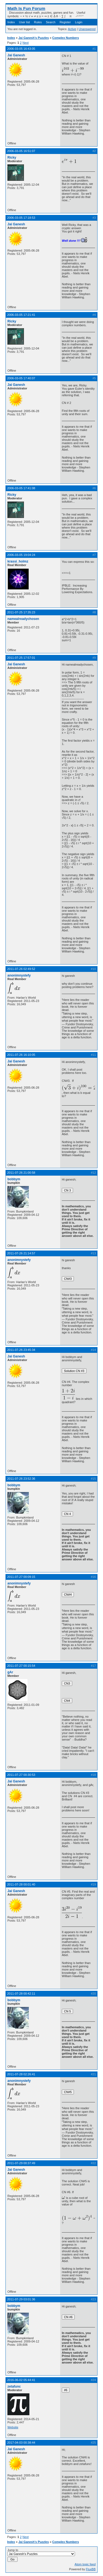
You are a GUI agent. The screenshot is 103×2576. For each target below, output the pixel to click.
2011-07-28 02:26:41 (21, 2074)
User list (24, 22)
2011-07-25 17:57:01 (21, 657)
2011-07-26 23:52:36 (21, 1478)
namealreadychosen (23, 619)
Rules (38, 22)
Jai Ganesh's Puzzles (33, 37)
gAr (10, 1672)
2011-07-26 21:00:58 (21, 1172)
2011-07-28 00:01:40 (21, 1884)
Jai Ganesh (16, 55)
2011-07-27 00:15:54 (21, 1665)
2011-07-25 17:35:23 (21, 612)
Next (26, 42)
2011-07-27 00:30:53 (21, 1774)
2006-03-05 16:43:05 (21, 48)
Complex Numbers (65, 37)
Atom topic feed (85, 2564)
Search (50, 22)
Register (65, 22)
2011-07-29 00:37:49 (21, 2163)
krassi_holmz (17, 561)
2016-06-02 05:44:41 (21, 2380)
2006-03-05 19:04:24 (21, 554)
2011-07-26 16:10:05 (21, 1054)
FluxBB (91, 2569)
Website (12, 2427)
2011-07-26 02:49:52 (21, 969)
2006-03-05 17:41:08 (21, 488)
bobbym (13, 1179)
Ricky (11, 157)
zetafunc (14, 2386)
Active (72, 29)
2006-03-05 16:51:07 (21, 151)
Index (11, 22)
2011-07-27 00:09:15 (21, 1576)
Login (78, 22)
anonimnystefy (19, 975)
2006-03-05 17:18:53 (21, 217)
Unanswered (87, 29)
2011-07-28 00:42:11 (21, 1993)
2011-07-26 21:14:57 (21, 1253)
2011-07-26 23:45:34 (21, 1349)
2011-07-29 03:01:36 (21, 2299)
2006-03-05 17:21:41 (21, 314)
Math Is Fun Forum (26, 8)
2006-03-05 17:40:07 (21, 378)
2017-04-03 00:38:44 (21, 2442)
